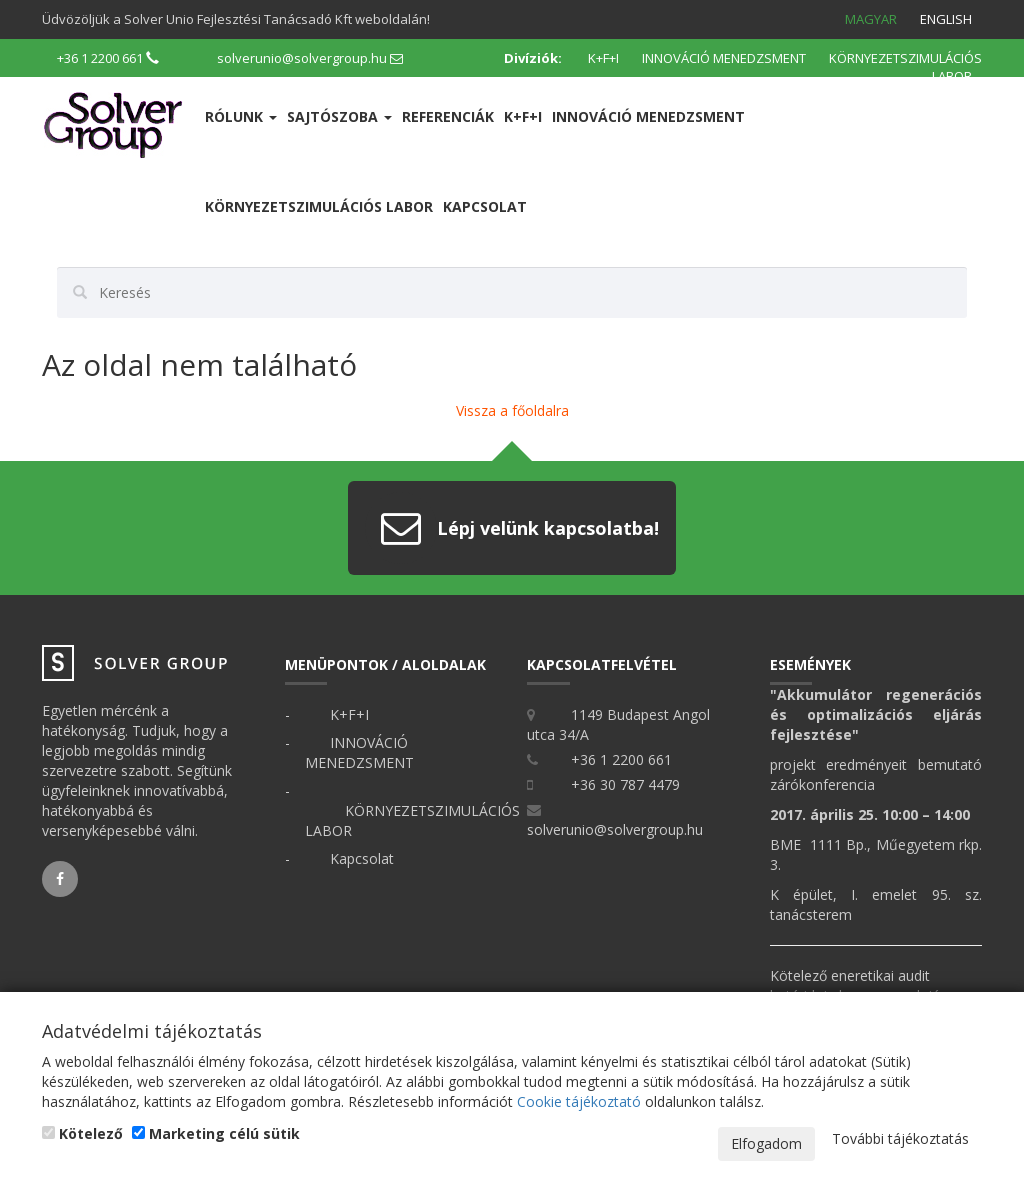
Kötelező (82, 1133)
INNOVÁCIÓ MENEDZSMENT (724, 58)
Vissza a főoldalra (512, 410)
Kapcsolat (485, 206)
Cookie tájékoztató (579, 1101)
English (946, 19)
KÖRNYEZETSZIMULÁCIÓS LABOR (905, 67)
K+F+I (603, 58)
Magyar (871, 19)
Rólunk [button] (241, 116)
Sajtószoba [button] (339, 116)
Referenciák (448, 116)
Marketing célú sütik (216, 1133)
